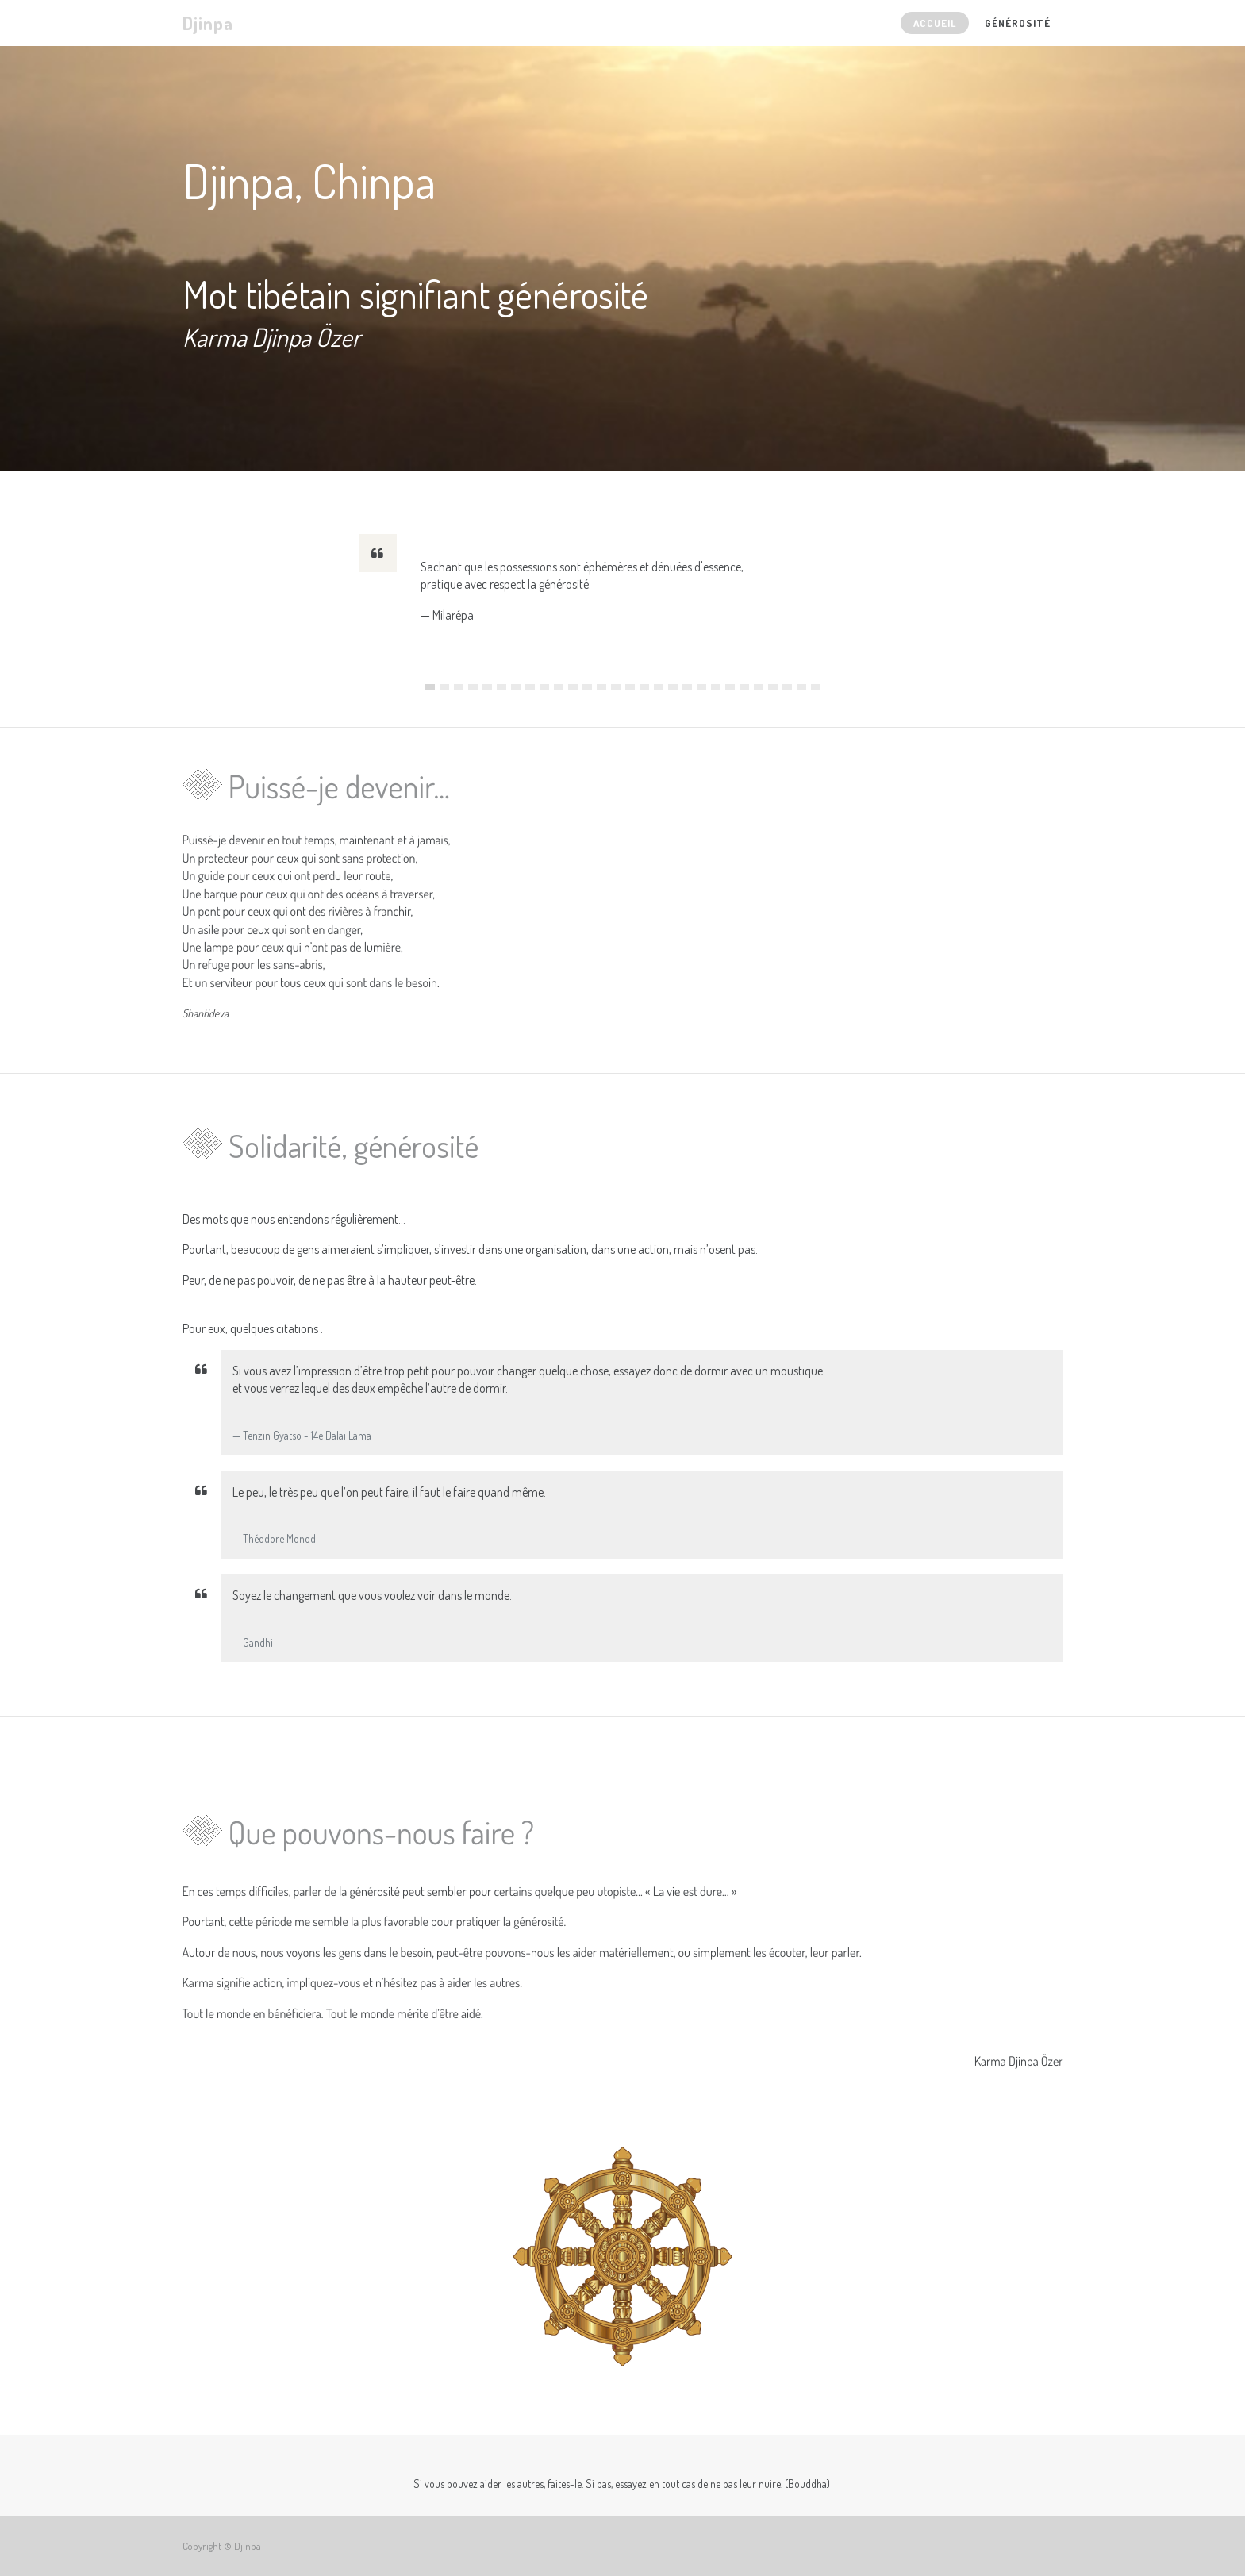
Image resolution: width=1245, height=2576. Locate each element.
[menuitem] (935, 23)
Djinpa (208, 23)
